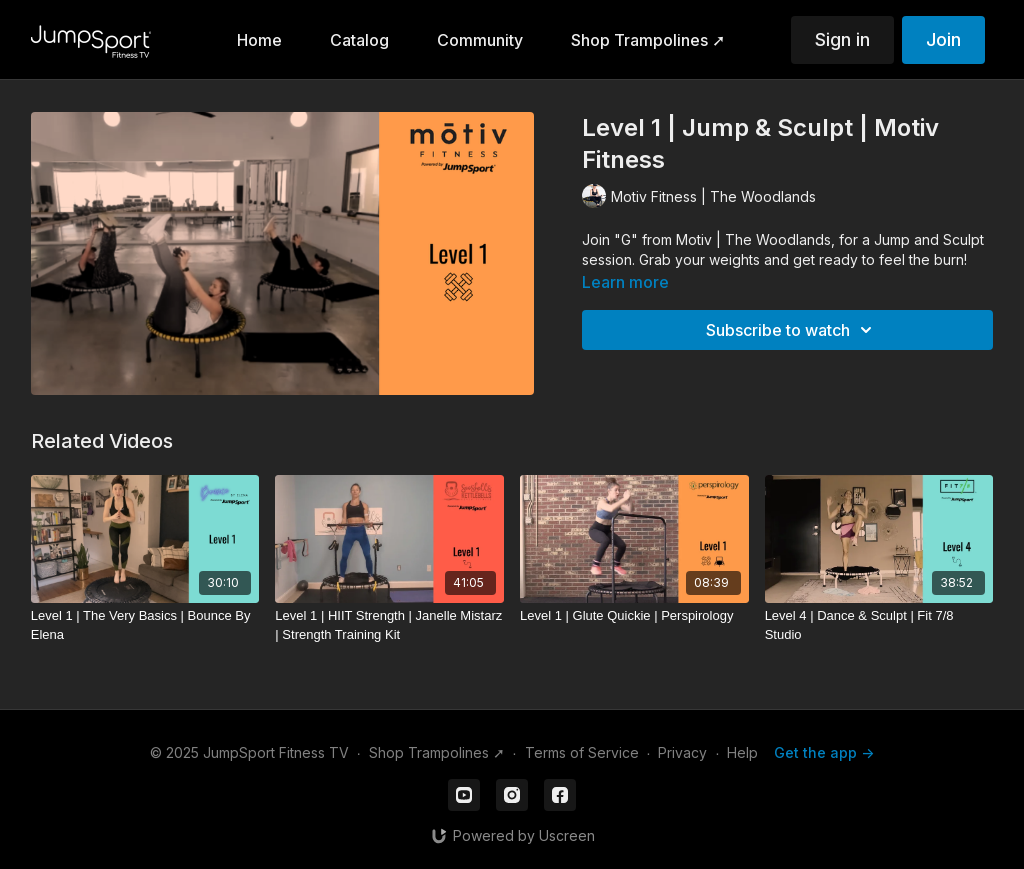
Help (742, 752)
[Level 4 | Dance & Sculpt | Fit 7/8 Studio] (879, 625)
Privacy (682, 752)
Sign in (842, 39)
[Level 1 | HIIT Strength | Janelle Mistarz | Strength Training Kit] (389, 625)
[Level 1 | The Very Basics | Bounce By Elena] (145, 625)
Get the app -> (824, 752)
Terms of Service (582, 752)
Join (943, 39)
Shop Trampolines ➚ (437, 752)
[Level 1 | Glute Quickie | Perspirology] (634, 616)
